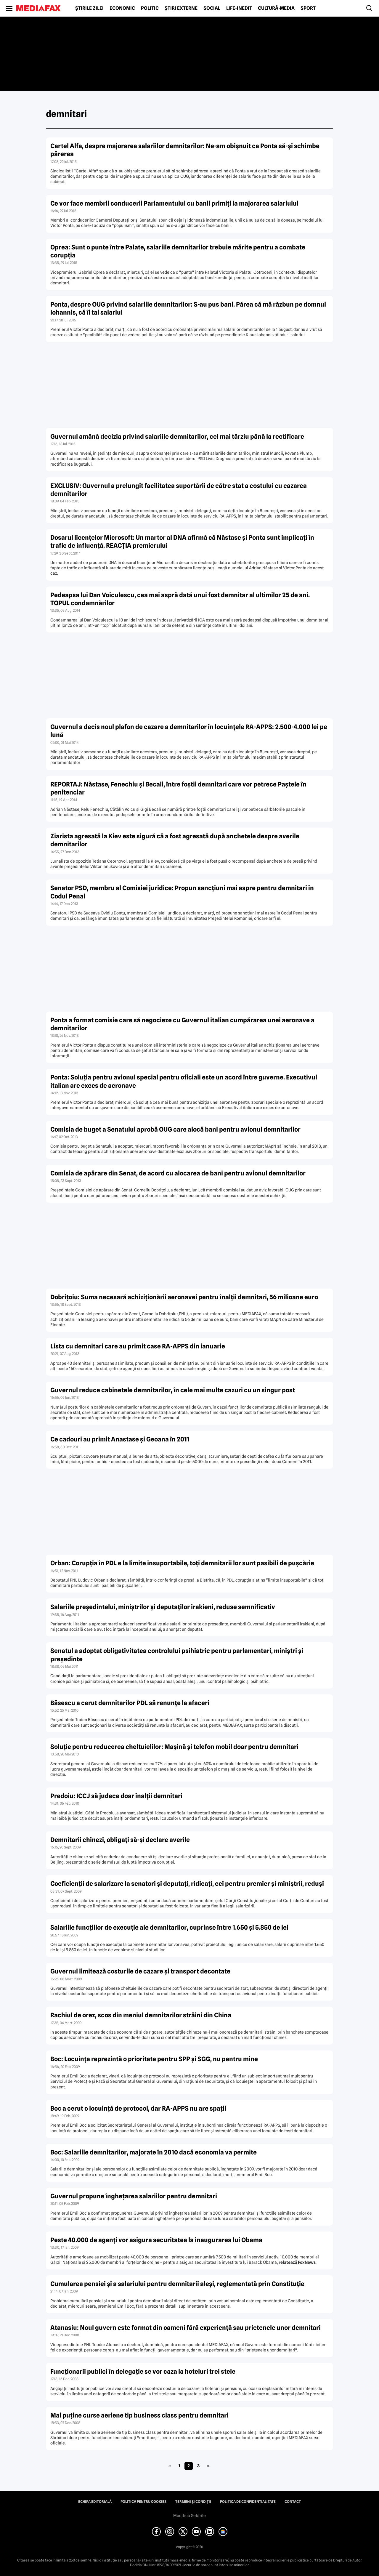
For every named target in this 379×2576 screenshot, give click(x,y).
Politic (150, 8)
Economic (122, 8)
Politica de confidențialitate (248, 2502)
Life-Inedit (239, 8)
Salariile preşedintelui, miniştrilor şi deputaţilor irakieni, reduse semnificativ (162, 1607)
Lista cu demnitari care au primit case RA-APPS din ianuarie (137, 1346)
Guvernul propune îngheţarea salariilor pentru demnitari (133, 2196)
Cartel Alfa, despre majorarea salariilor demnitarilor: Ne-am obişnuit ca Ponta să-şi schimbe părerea (184, 150)
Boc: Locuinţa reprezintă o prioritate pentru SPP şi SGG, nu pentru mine (154, 2059)
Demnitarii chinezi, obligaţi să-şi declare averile (120, 1839)
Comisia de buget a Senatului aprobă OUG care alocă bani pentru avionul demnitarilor (175, 1129)
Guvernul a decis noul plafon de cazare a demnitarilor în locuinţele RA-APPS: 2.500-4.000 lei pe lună (188, 730)
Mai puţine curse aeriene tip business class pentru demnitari (139, 2415)
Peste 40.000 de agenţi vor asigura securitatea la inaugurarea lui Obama (156, 2240)
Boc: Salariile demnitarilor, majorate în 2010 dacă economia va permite (153, 2152)
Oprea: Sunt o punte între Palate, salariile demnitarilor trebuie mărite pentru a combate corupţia (177, 251)
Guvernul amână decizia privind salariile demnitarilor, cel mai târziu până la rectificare (177, 436)
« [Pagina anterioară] (169, 2465)
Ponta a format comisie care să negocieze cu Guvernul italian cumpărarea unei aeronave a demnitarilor (182, 1024)
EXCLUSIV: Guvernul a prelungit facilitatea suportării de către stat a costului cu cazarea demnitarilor (178, 489)
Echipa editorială (95, 2502)
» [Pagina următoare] (208, 2465)
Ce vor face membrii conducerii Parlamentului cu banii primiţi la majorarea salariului (174, 203)
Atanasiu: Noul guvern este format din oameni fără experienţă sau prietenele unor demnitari (185, 2327)
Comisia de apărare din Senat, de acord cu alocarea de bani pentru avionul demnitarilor (178, 1173)
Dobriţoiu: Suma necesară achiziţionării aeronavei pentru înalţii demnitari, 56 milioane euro (184, 1297)
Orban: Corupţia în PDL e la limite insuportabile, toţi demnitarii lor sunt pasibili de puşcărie (182, 1563)
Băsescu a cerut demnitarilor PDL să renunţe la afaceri (129, 1703)
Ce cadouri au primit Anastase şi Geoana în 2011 (120, 1439)
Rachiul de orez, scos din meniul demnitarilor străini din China (140, 2015)
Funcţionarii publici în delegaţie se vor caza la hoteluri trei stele (142, 2371)
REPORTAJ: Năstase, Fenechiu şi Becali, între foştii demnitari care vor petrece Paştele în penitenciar (178, 788)
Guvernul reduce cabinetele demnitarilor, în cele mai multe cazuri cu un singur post (172, 1390)
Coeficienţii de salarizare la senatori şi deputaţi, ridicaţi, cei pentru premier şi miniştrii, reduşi (187, 1883)
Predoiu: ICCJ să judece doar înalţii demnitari (116, 1796)
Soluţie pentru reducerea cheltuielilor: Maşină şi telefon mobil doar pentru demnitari (174, 1746)
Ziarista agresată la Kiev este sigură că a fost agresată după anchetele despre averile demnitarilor (174, 840)
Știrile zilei (89, 8)
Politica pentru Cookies (143, 2502)
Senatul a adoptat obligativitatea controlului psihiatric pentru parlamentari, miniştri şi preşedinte (176, 1654)
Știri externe (181, 8)
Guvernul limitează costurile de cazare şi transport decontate (140, 1971)
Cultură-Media (276, 8)
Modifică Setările (189, 2515)
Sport (308, 8)
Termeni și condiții (193, 2502)
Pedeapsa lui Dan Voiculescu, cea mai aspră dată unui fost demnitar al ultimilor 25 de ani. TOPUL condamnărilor (180, 599)
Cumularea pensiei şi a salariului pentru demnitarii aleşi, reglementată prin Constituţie (177, 2283)
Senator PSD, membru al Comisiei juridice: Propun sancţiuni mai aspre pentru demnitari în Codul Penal (182, 892)
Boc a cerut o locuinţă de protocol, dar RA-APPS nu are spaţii (138, 2108)
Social (211, 8)
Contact (293, 2502)
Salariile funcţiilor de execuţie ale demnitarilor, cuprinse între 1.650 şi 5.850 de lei (169, 1927)
